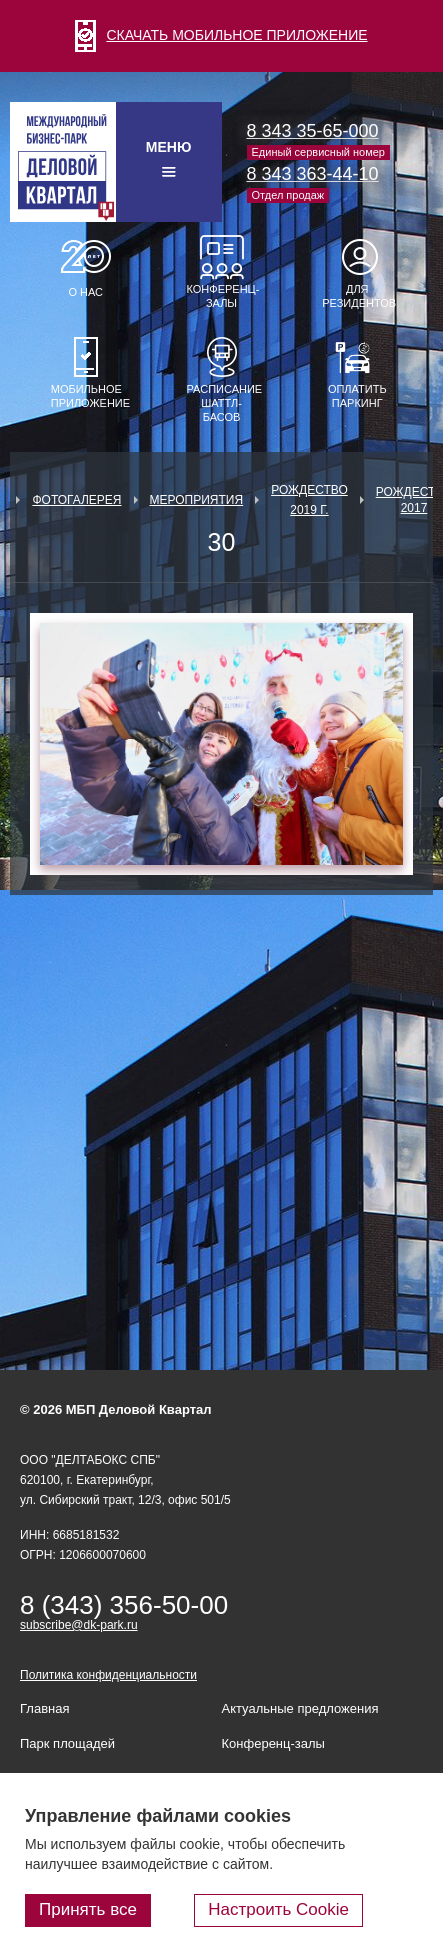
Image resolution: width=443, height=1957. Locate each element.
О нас (85, 292)
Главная (44, 1708)
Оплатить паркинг (357, 396)
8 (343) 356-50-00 (124, 1605)
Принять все (88, 1909)
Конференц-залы (222, 296)
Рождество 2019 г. (309, 500)
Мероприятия (197, 500)
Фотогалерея (76, 500)
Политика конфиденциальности (108, 1675)
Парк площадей (67, 1743)
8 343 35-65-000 (313, 131)
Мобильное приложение (86, 396)
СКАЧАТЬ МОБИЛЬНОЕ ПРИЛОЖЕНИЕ (221, 35)
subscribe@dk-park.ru (79, 1625)
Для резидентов (357, 296)
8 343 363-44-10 (313, 174)
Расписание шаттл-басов (222, 403)
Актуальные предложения (300, 1708)
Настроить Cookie (278, 1909)
